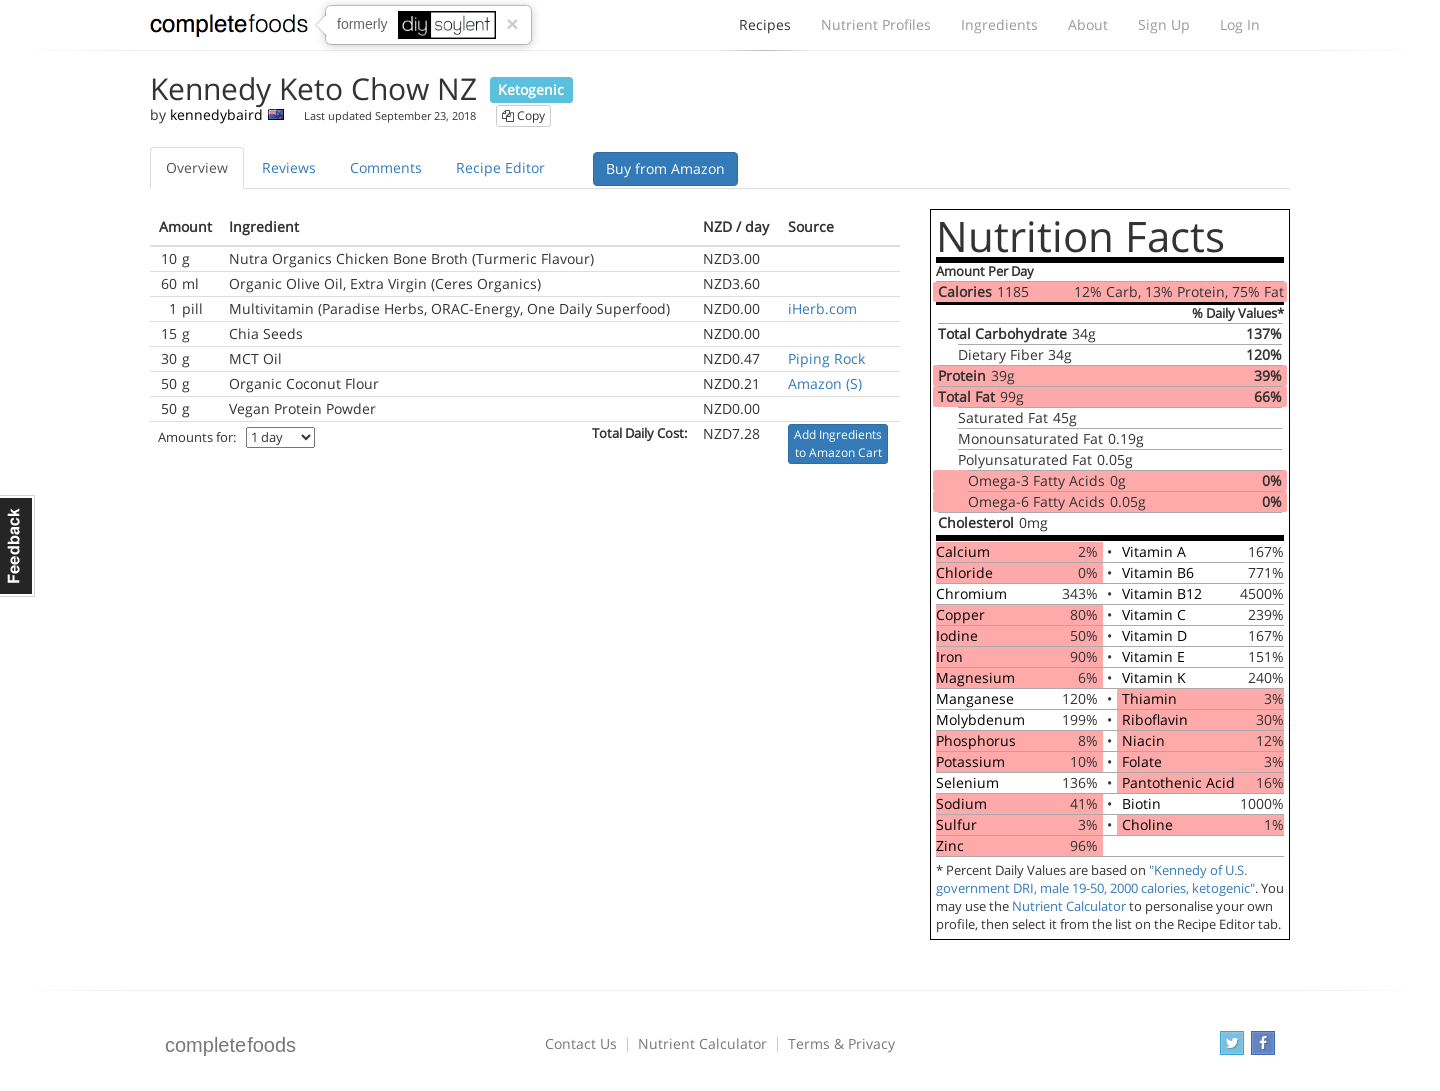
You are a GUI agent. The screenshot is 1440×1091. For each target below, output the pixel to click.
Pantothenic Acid (1178, 782)
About (1088, 24)
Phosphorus (976, 740)
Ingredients (999, 24)
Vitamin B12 (1162, 593)
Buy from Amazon (665, 168)
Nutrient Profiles (876, 24)
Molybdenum (980, 719)
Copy (523, 115)
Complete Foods (229, 29)
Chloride (964, 572)
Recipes (765, 30)
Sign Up (1164, 24)
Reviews (289, 167)
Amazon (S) (825, 383)
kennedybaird (216, 114)
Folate (1142, 761)
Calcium (963, 551)
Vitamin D (1154, 635)
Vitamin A (1154, 551)
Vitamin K (1154, 677)
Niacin (1143, 740)
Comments (386, 167)
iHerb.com (822, 308)
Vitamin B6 (1158, 572)
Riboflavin (1155, 719)
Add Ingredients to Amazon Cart (838, 443)
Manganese (975, 698)
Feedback (17, 546)
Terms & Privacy (841, 1043)
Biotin (1141, 803)
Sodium (961, 803)
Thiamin (1149, 698)
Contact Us (581, 1043)
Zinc (950, 845)
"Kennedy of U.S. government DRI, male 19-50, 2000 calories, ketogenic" (1095, 879)
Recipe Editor (500, 167)
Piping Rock (826, 358)
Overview (197, 167)
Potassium (970, 761)
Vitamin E (1153, 656)
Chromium (971, 593)
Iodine (957, 635)
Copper (960, 614)
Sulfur (956, 824)
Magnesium (975, 677)
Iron (949, 656)
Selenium (967, 782)
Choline (1147, 824)
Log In (1240, 24)
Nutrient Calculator (1069, 906)
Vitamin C (1154, 614)
